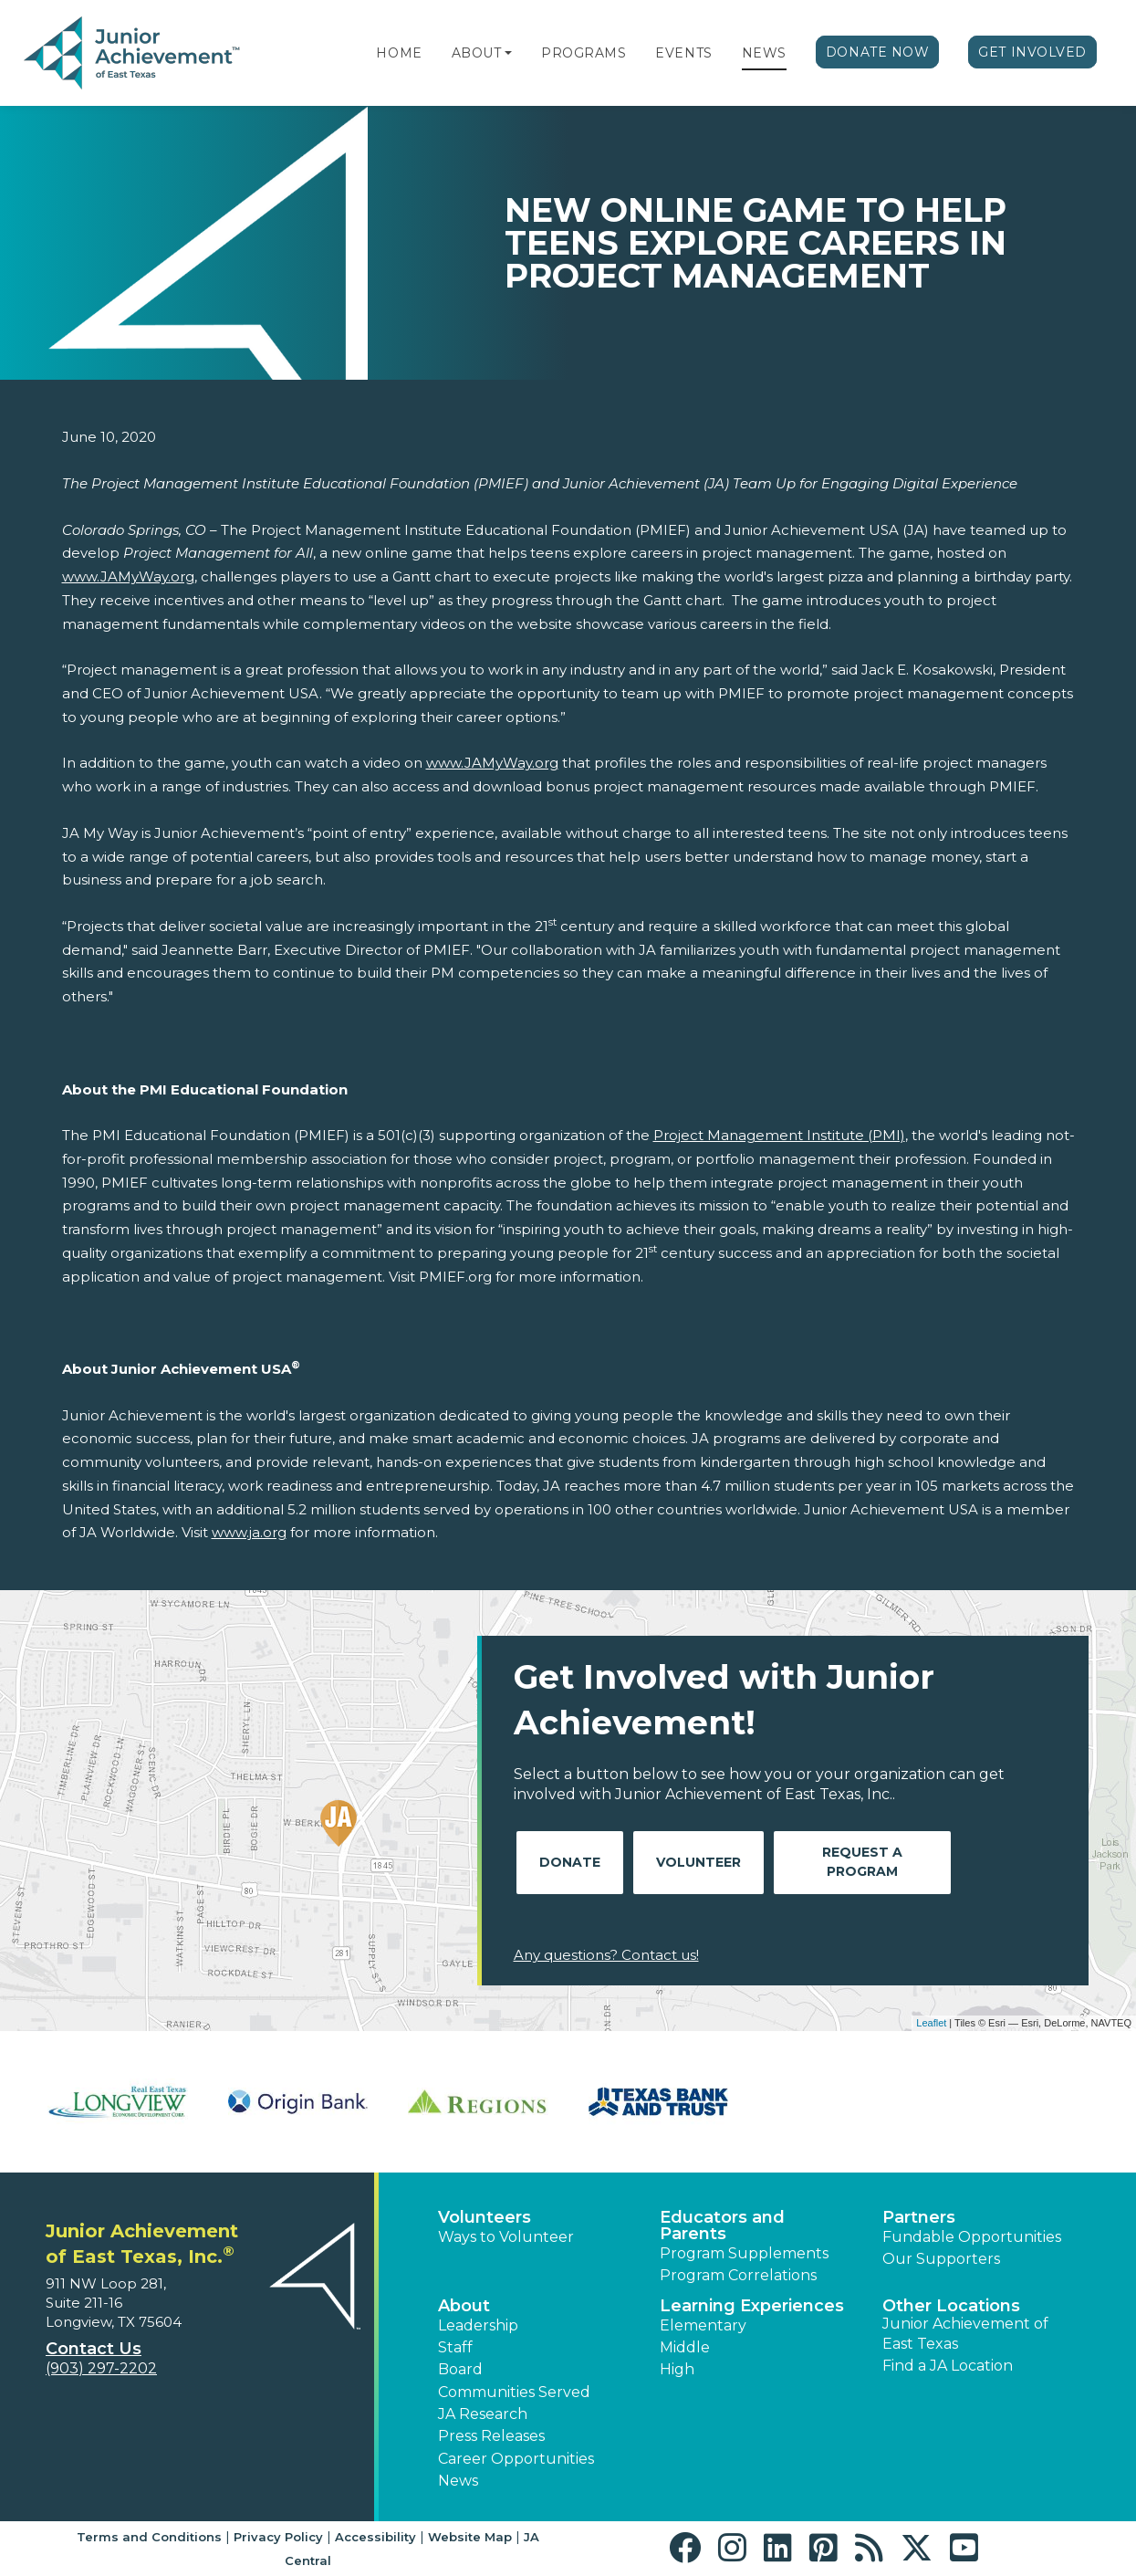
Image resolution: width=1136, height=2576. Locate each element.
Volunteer (698, 1862)
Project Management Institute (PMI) (779, 1135)
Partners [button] (918, 2217)
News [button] (458, 2480)
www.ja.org (249, 1532)
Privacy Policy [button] (278, 2536)
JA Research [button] (482, 2414)
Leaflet (931, 2022)
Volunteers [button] (484, 2217)
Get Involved (1032, 52)
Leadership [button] (478, 2325)
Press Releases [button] (491, 2436)
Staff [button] (455, 2347)
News (764, 53)
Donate (569, 1862)
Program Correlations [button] (738, 2275)
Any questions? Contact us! (606, 1954)
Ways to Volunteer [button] (506, 2237)
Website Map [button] (470, 2536)
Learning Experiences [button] (752, 2306)
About (477, 53)
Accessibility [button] (375, 2536)
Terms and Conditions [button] (149, 2536)
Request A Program (862, 1862)
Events (683, 53)
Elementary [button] (703, 2325)
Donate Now (878, 52)
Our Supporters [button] (941, 2258)
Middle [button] (685, 2347)
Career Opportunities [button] (516, 2458)
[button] (508, 53)
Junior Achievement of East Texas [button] (965, 2333)
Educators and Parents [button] (722, 2225)
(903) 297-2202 (101, 2368)
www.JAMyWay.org (128, 576)
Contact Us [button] (93, 2348)
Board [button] (460, 2369)
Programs (583, 53)
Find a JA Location (947, 2365)
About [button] (464, 2306)
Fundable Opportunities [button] (971, 2237)
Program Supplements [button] (744, 2253)
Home (399, 53)
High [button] (677, 2369)
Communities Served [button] (514, 2392)
